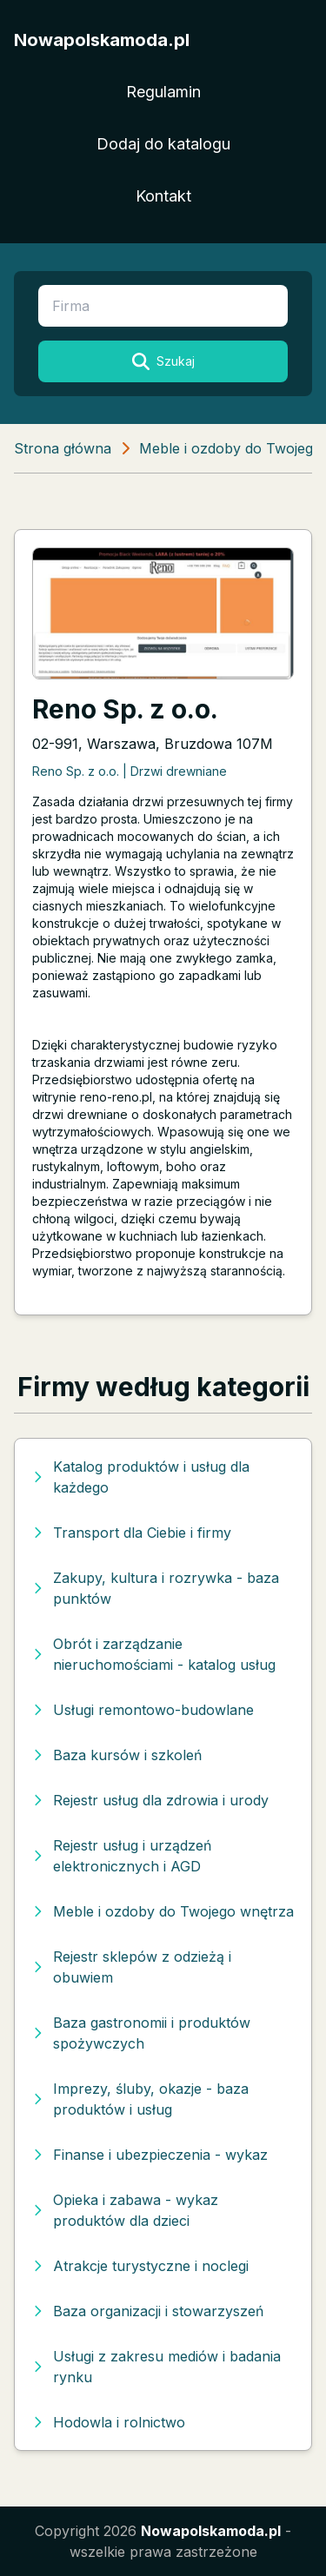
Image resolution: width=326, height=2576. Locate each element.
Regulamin (163, 92)
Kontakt (163, 196)
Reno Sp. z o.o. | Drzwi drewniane (129, 771)
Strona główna (62, 448)
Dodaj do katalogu (163, 144)
